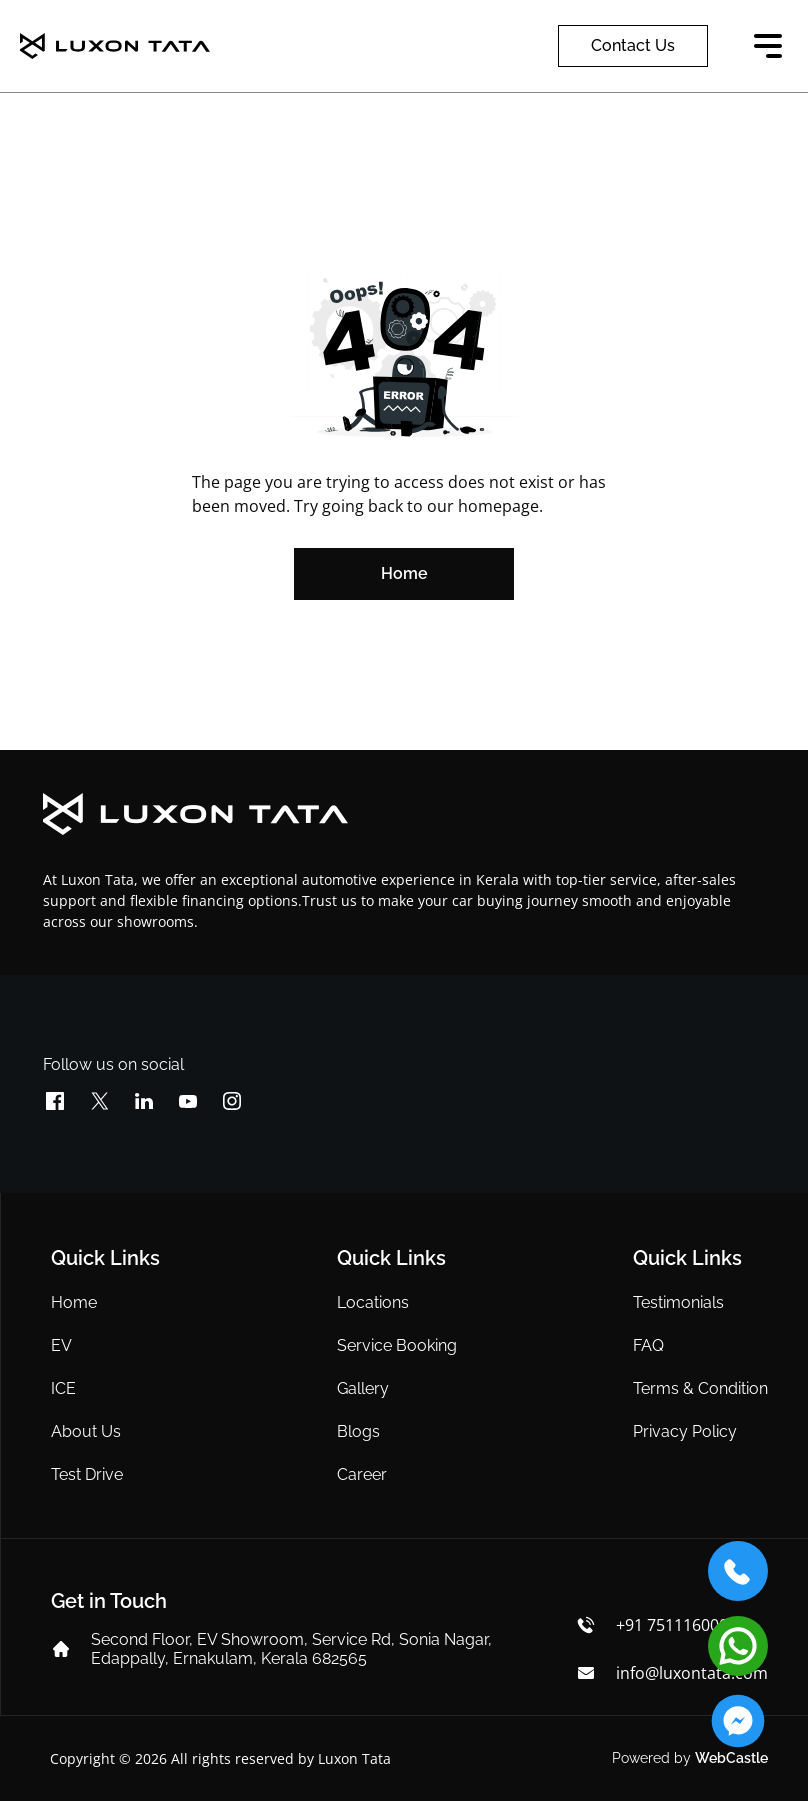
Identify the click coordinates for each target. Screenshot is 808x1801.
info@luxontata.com (692, 1673)
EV (61, 1345)
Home (74, 1302)
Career (362, 1474)
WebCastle (731, 1758)
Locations (373, 1302)
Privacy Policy (685, 1431)
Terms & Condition (700, 1388)
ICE (63, 1388)
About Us (86, 1431)
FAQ (648, 1345)
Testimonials (678, 1302)
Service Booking (397, 1345)
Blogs (358, 1431)
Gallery (363, 1388)
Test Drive (87, 1474)
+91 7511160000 (676, 1625)
